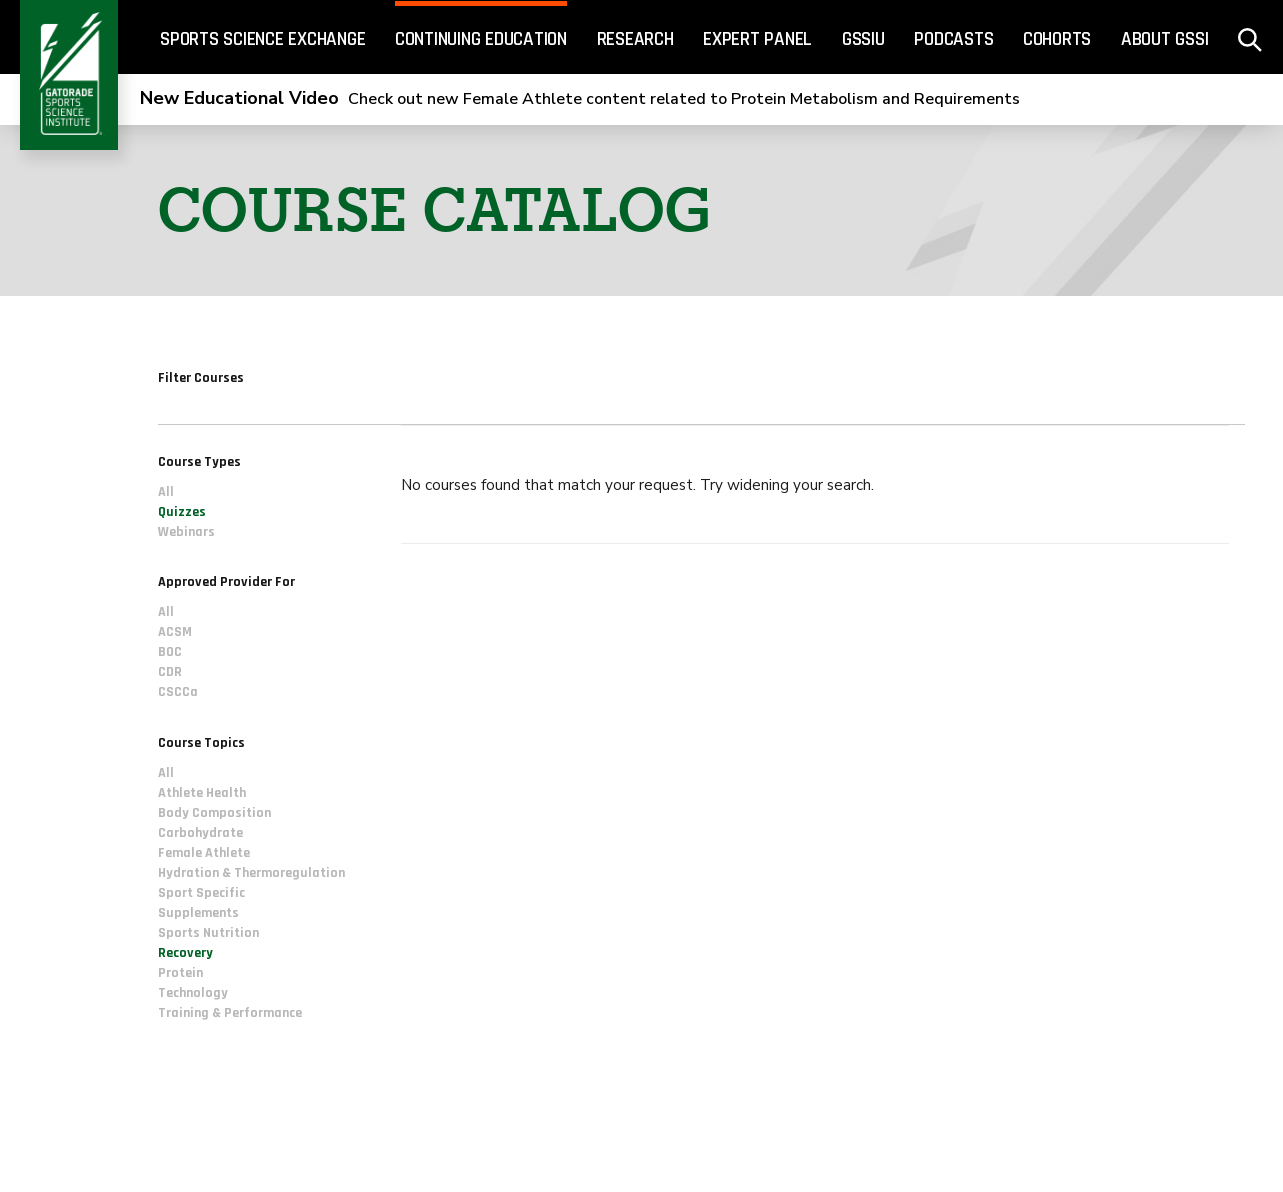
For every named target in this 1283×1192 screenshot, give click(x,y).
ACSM (175, 633)
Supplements (198, 913)
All (166, 492)
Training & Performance (230, 1013)
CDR (170, 673)
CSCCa (178, 693)
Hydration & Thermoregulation (251, 873)
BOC (170, 653)
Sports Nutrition (208, 933)
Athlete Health (202, 793)
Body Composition (214, 813)
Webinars (186, 532)
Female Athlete (204, 853)
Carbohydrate (200, 833)
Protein (180, 973)
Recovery (185, 953)
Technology (193, 993)
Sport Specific (201, 893)
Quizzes (182, 512)
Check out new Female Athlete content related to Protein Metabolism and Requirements (580, 99)
